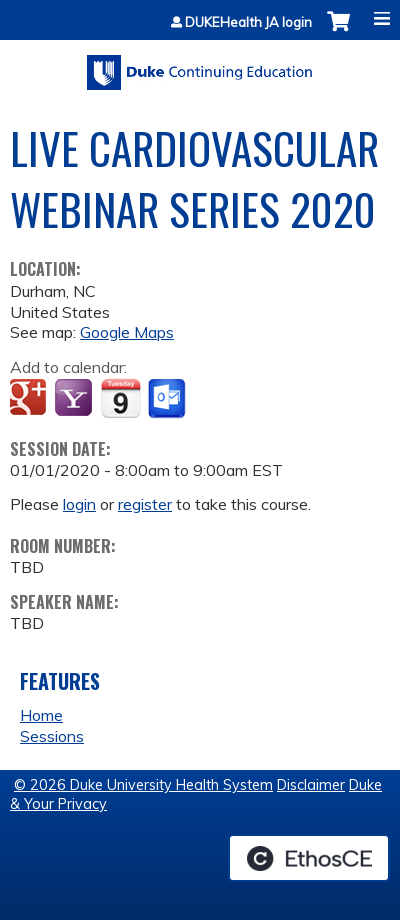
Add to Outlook (168, 399)
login (79, 504)
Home (41, 715)
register (145, 504)
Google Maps (127, 332)
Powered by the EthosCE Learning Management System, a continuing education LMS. (309, 858)
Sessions (52, 736)
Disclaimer (311, 785)
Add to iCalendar (120, 398)
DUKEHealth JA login (248, 22)
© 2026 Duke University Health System (143, 785)
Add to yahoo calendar (75, 399)
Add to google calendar (30, 399)
